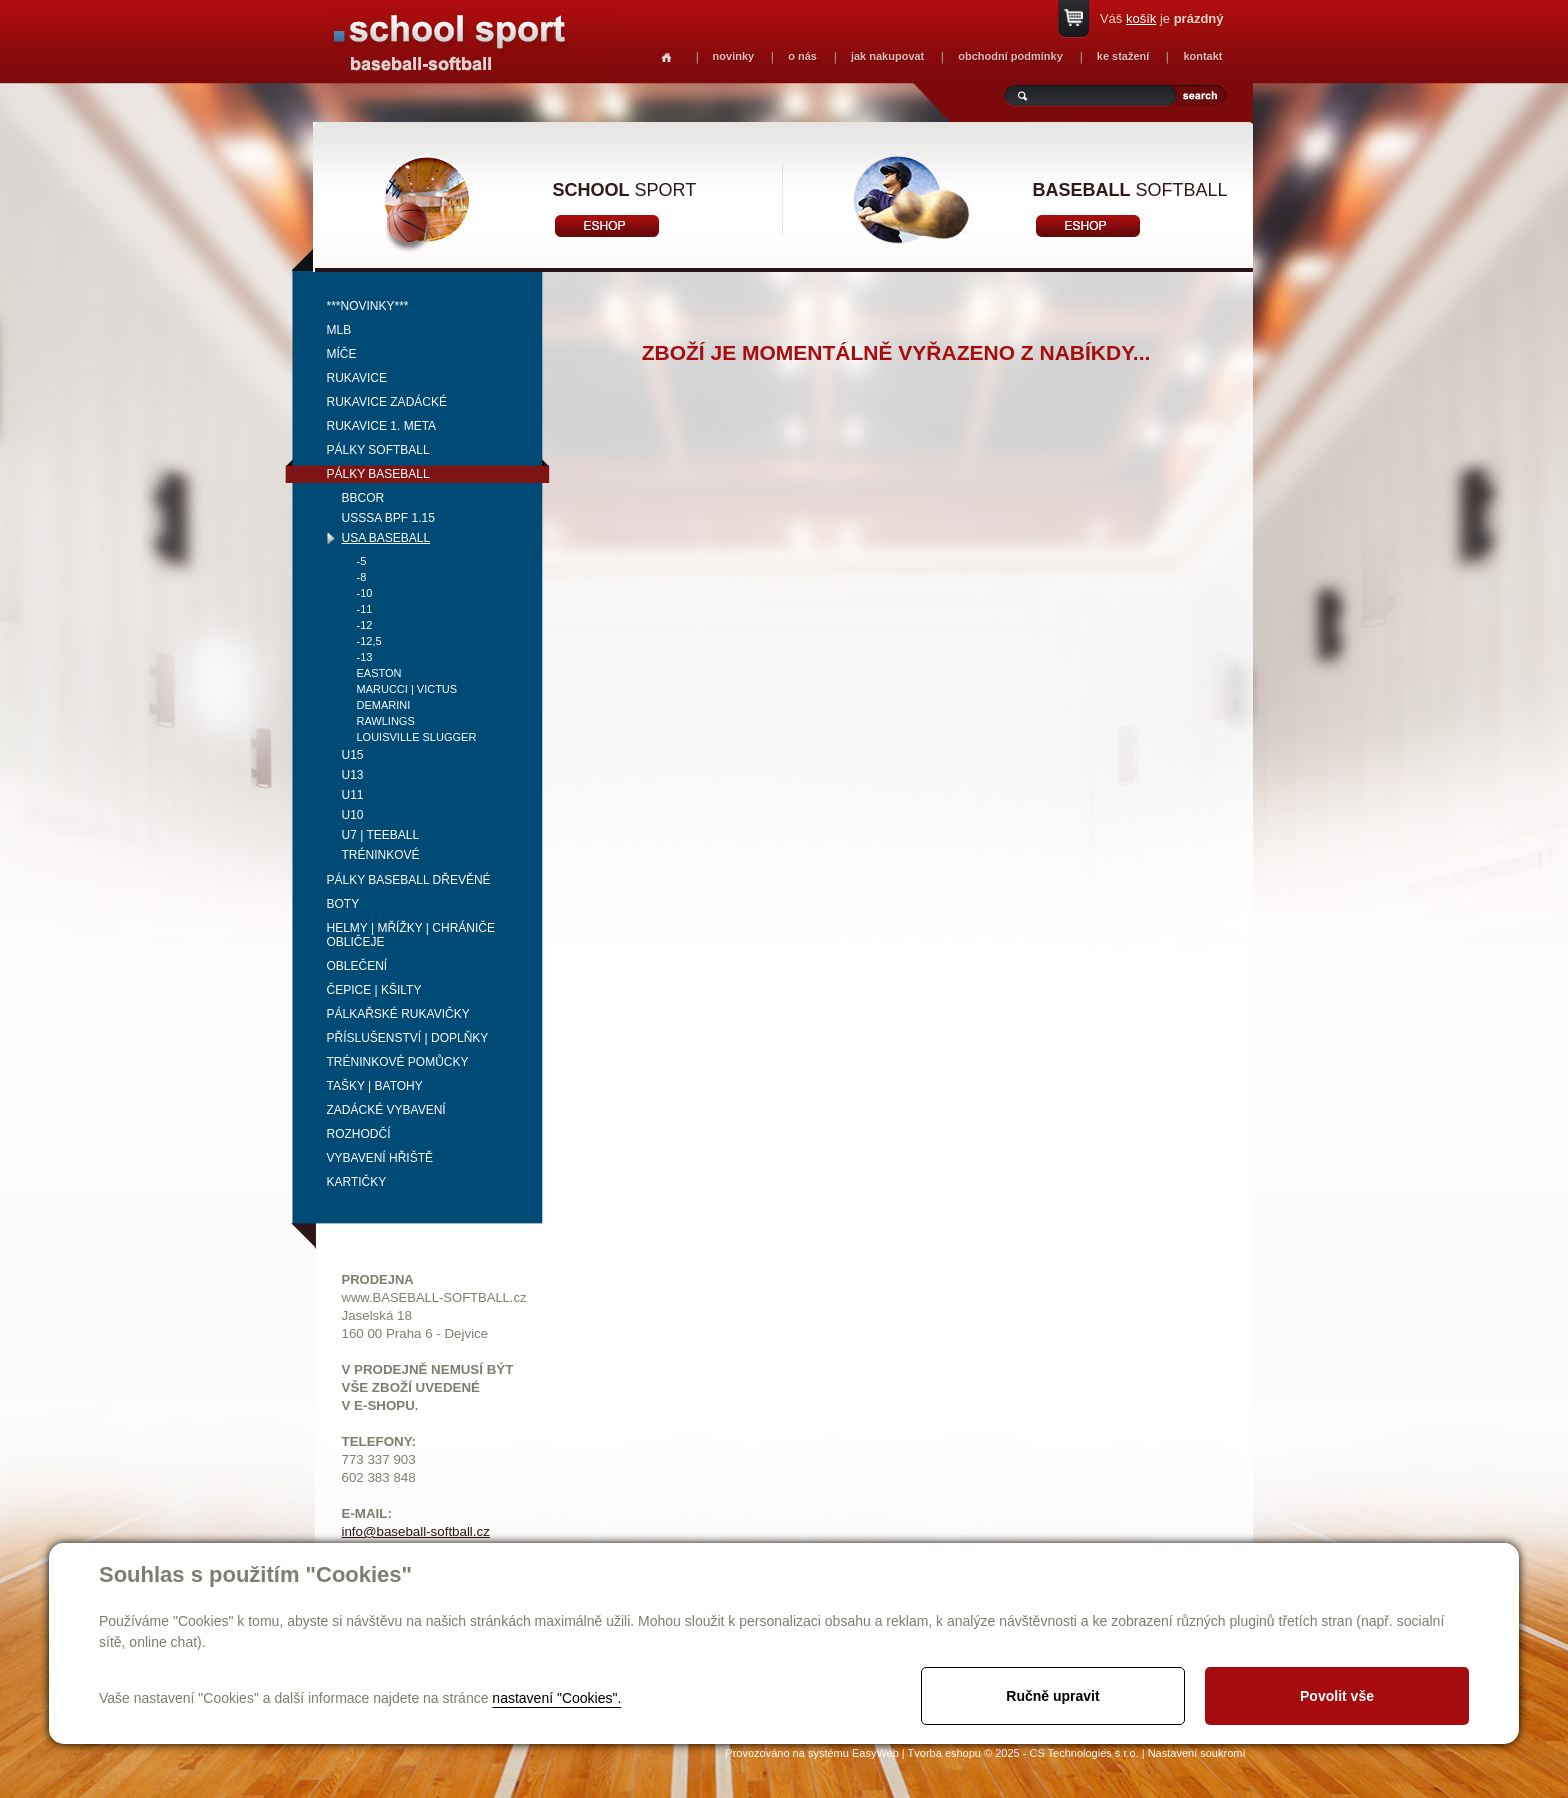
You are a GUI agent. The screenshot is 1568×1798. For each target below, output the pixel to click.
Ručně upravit (1052, 1696)
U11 (353, 795)
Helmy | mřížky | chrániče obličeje (411, 935)
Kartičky (357, 1182)
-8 (362, 577)
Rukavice (357, 378)
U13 (353, 775)
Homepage (666, 57)
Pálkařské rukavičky (398, 1014)
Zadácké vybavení (386, 1110)
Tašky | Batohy (375, 1086)
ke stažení (1123, 56)
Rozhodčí (359, 1134)
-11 (365, 609)
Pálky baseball (378, 474)
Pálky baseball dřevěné (409, 880)
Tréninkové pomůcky (398, 1062)
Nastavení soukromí (1197, 1753)
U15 (353, 755)
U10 (353, 815)
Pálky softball (378, 450)
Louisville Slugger (417, 737)
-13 (365, 657)
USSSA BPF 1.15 (388, 518)
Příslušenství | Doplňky (408, 1038)
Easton (379, 673)
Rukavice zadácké (387, 402)
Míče (342, 354)
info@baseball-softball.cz (416, 1531)
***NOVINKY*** (368, 306)
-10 (365, 593)
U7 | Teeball (381, 835)
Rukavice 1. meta (382, 426)
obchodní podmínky (1010, 56)
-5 (362, 561)
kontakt (1202, 56)
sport (625, 190)
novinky (734, 56)
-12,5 (369, 641)
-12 (365, 625)
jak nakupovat (887, 56)
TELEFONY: (379, 1441)
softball (1130, 190)
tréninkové (381, 855)
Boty (343, 904)
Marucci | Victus (407, 689)
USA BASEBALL (386, 538)
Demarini (384, 705)
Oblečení (357, 966)
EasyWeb (875, 1753)
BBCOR (363, 498)
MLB (339, 330)
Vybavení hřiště (380, 1158)
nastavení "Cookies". (556, 1698)
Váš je (1162, 18)
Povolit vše (1337, 1696)
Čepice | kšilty (374, 990)
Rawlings (386, 721)
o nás (802, 56)
